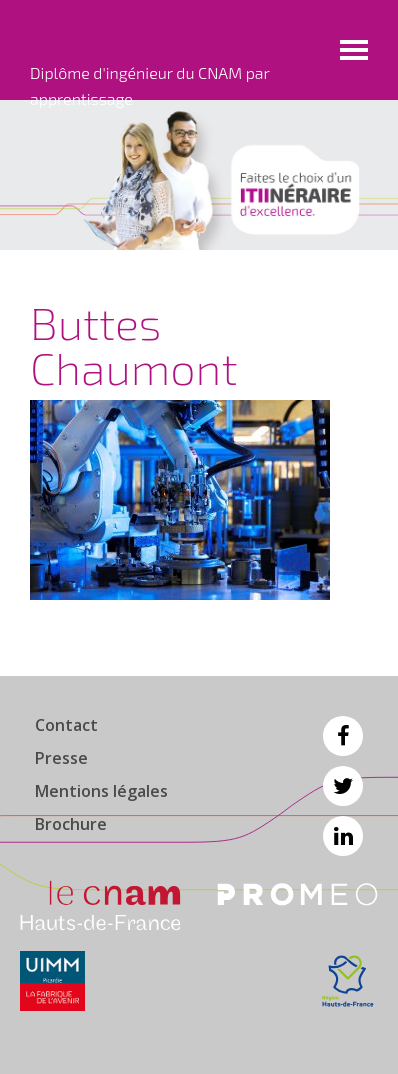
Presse (61, 758)
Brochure (71, 824)
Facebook (343, 736)
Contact (66, 725)
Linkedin (343, 836)
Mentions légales (101, 791)
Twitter (343, 786)
